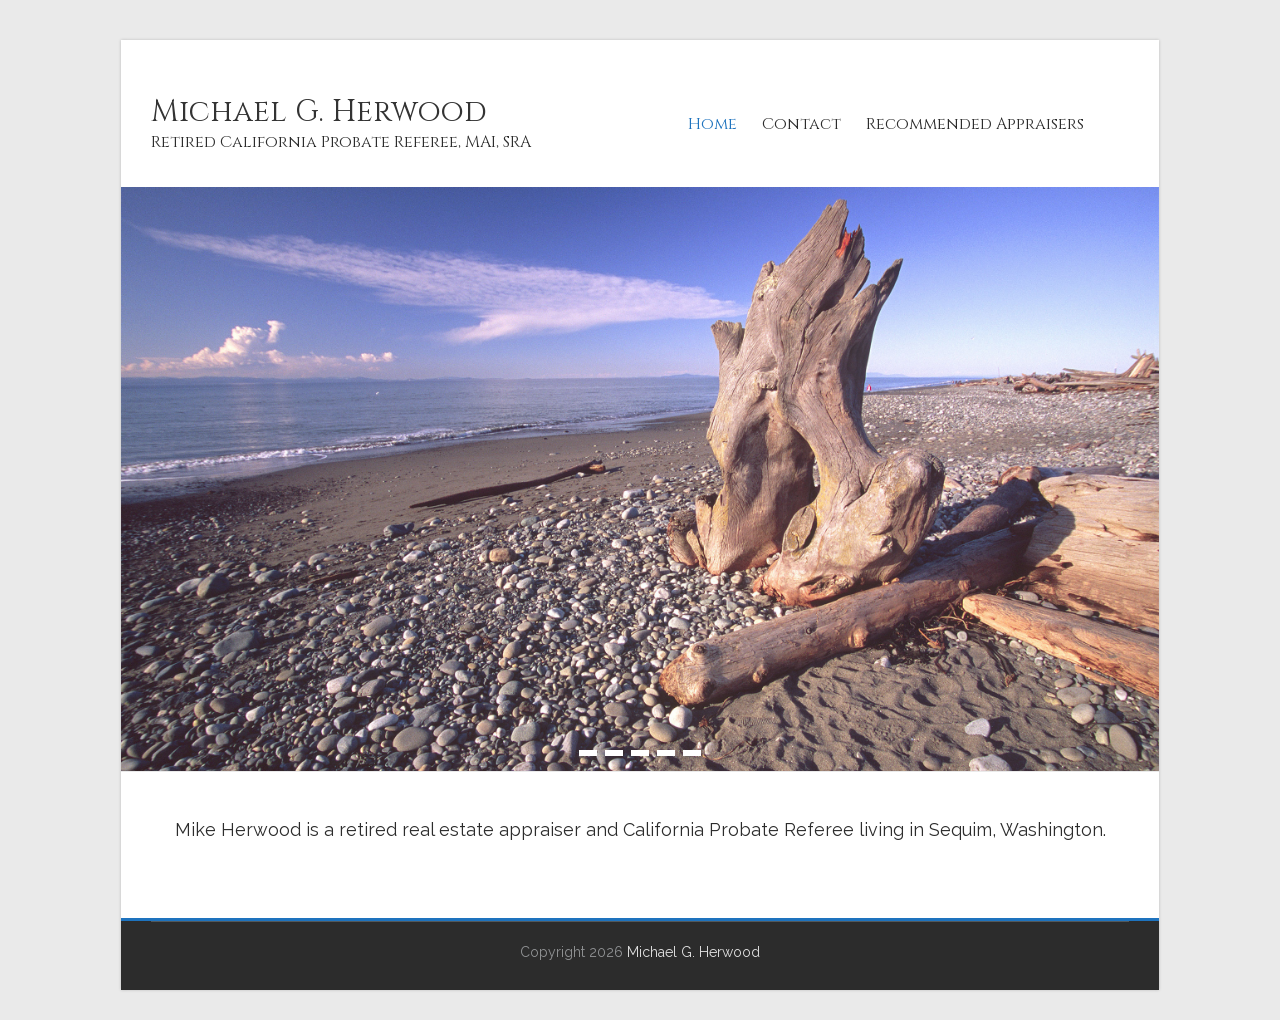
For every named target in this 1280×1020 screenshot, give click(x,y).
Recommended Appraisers (975, 124)
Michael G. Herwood (319, 112)
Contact (801, 124)
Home (712, 124)
